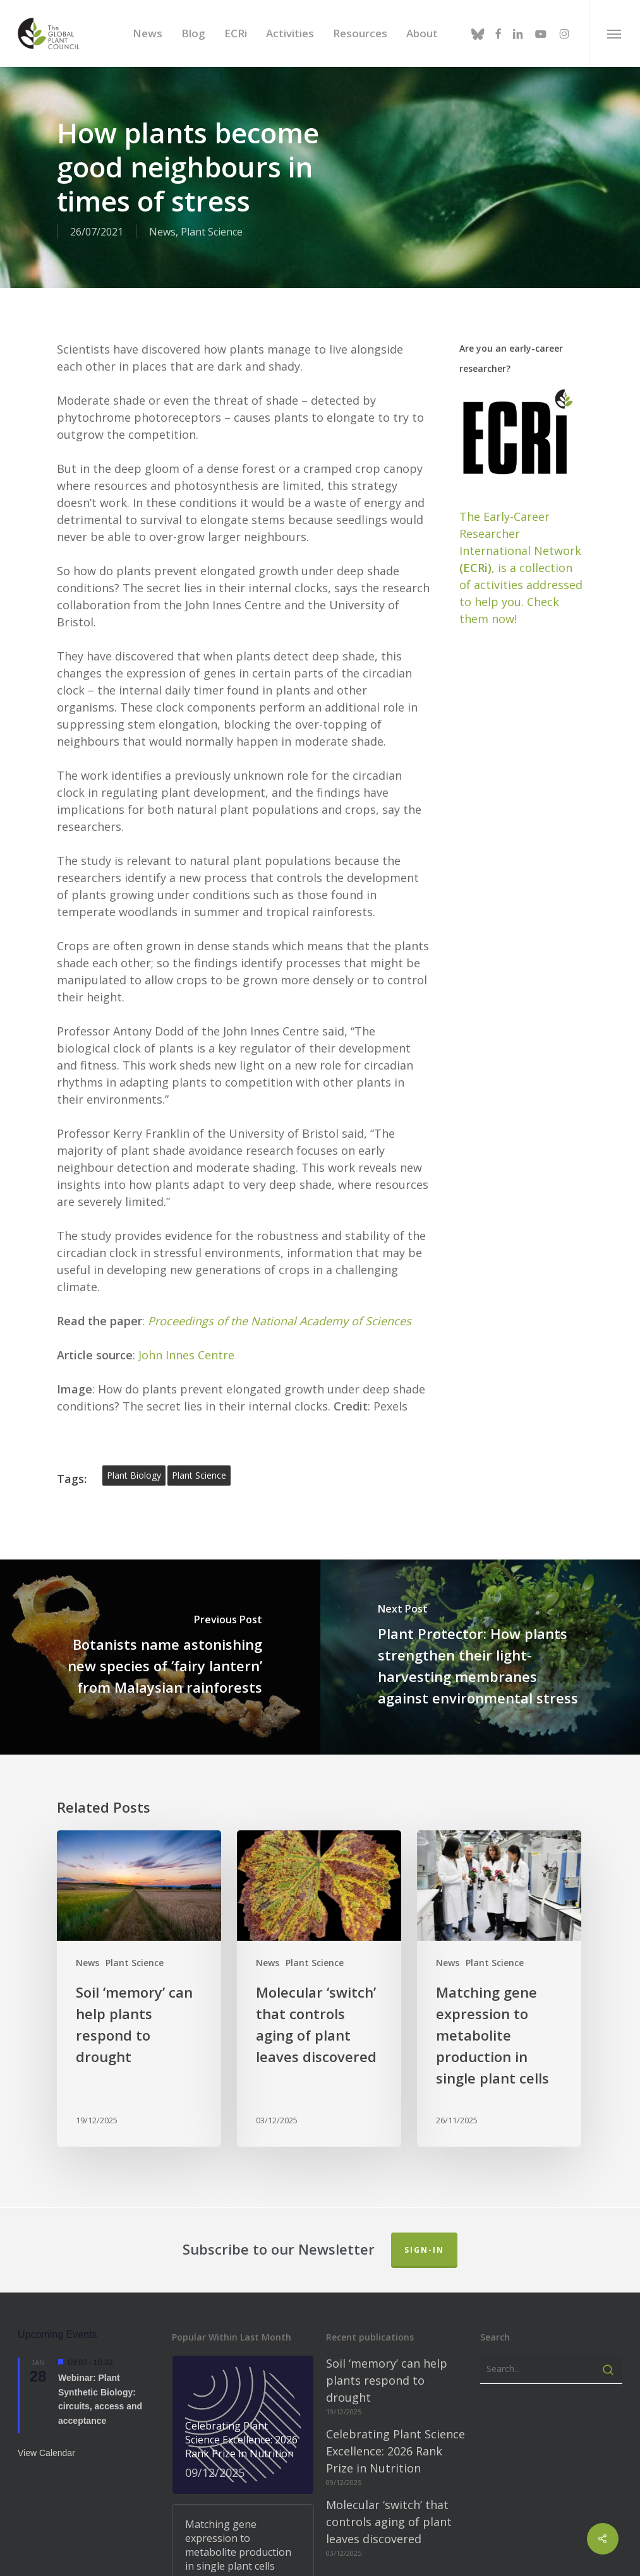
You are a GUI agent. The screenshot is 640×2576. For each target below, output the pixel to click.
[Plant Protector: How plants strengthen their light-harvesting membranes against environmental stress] (480, 1506)
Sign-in (424, 2100)
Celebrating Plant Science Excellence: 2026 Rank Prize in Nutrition (395, 2301)
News (87, 1812)
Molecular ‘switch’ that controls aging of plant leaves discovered (389, 2372)
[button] (614, 33)
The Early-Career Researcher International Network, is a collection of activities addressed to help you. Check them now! (521, 417)
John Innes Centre (186, 1204)
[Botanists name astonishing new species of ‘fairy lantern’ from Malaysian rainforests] (160, 1506)
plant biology (134, 1325)
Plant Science (135, 1812)
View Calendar (46, 2303)
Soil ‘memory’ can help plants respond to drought (386, 2230)
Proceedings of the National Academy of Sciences (279, 1170)
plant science (199, 1325)
